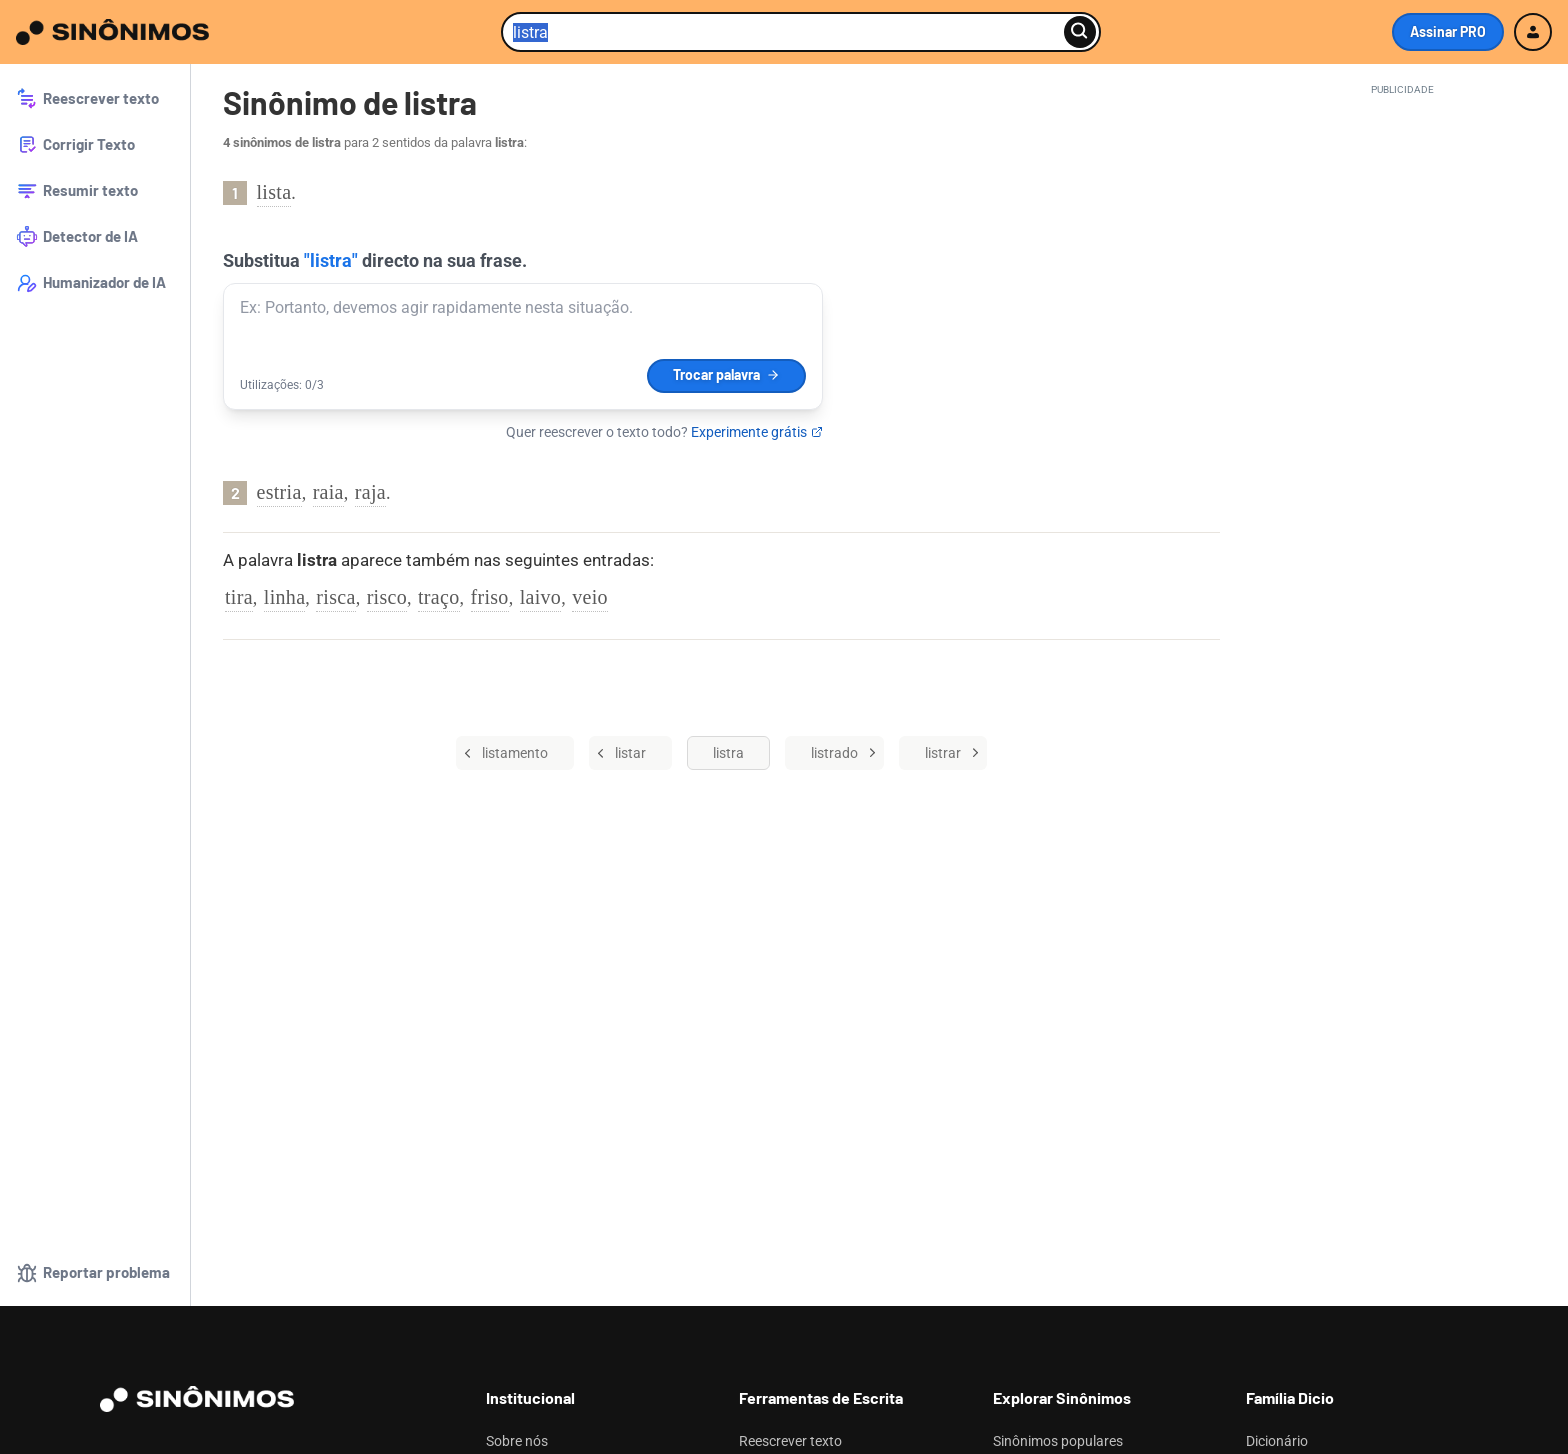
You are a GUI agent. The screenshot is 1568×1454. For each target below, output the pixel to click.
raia (328, 492)
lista (274, 192)
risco (387, 597)
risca (335, 597)
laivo (541, 597)
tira (239, 597)
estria (279, 492)
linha (285, 597)
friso (490, 597)
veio (590, 597)
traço (438, 597)
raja (370, 492)
